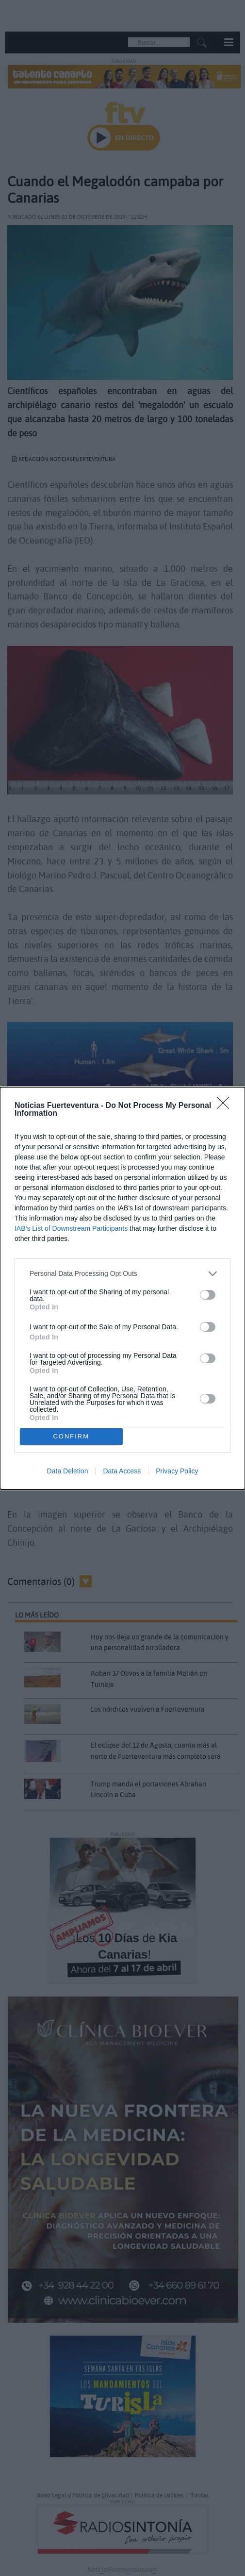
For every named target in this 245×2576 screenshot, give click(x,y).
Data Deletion (67, 1471)
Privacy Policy (177, 1471)
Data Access (122, 1471)
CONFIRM (71, 1436)
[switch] (207, 1295)
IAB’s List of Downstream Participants (71, 1228)
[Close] (226, 1106)
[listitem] (122, 1274)
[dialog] (122, 1288)
